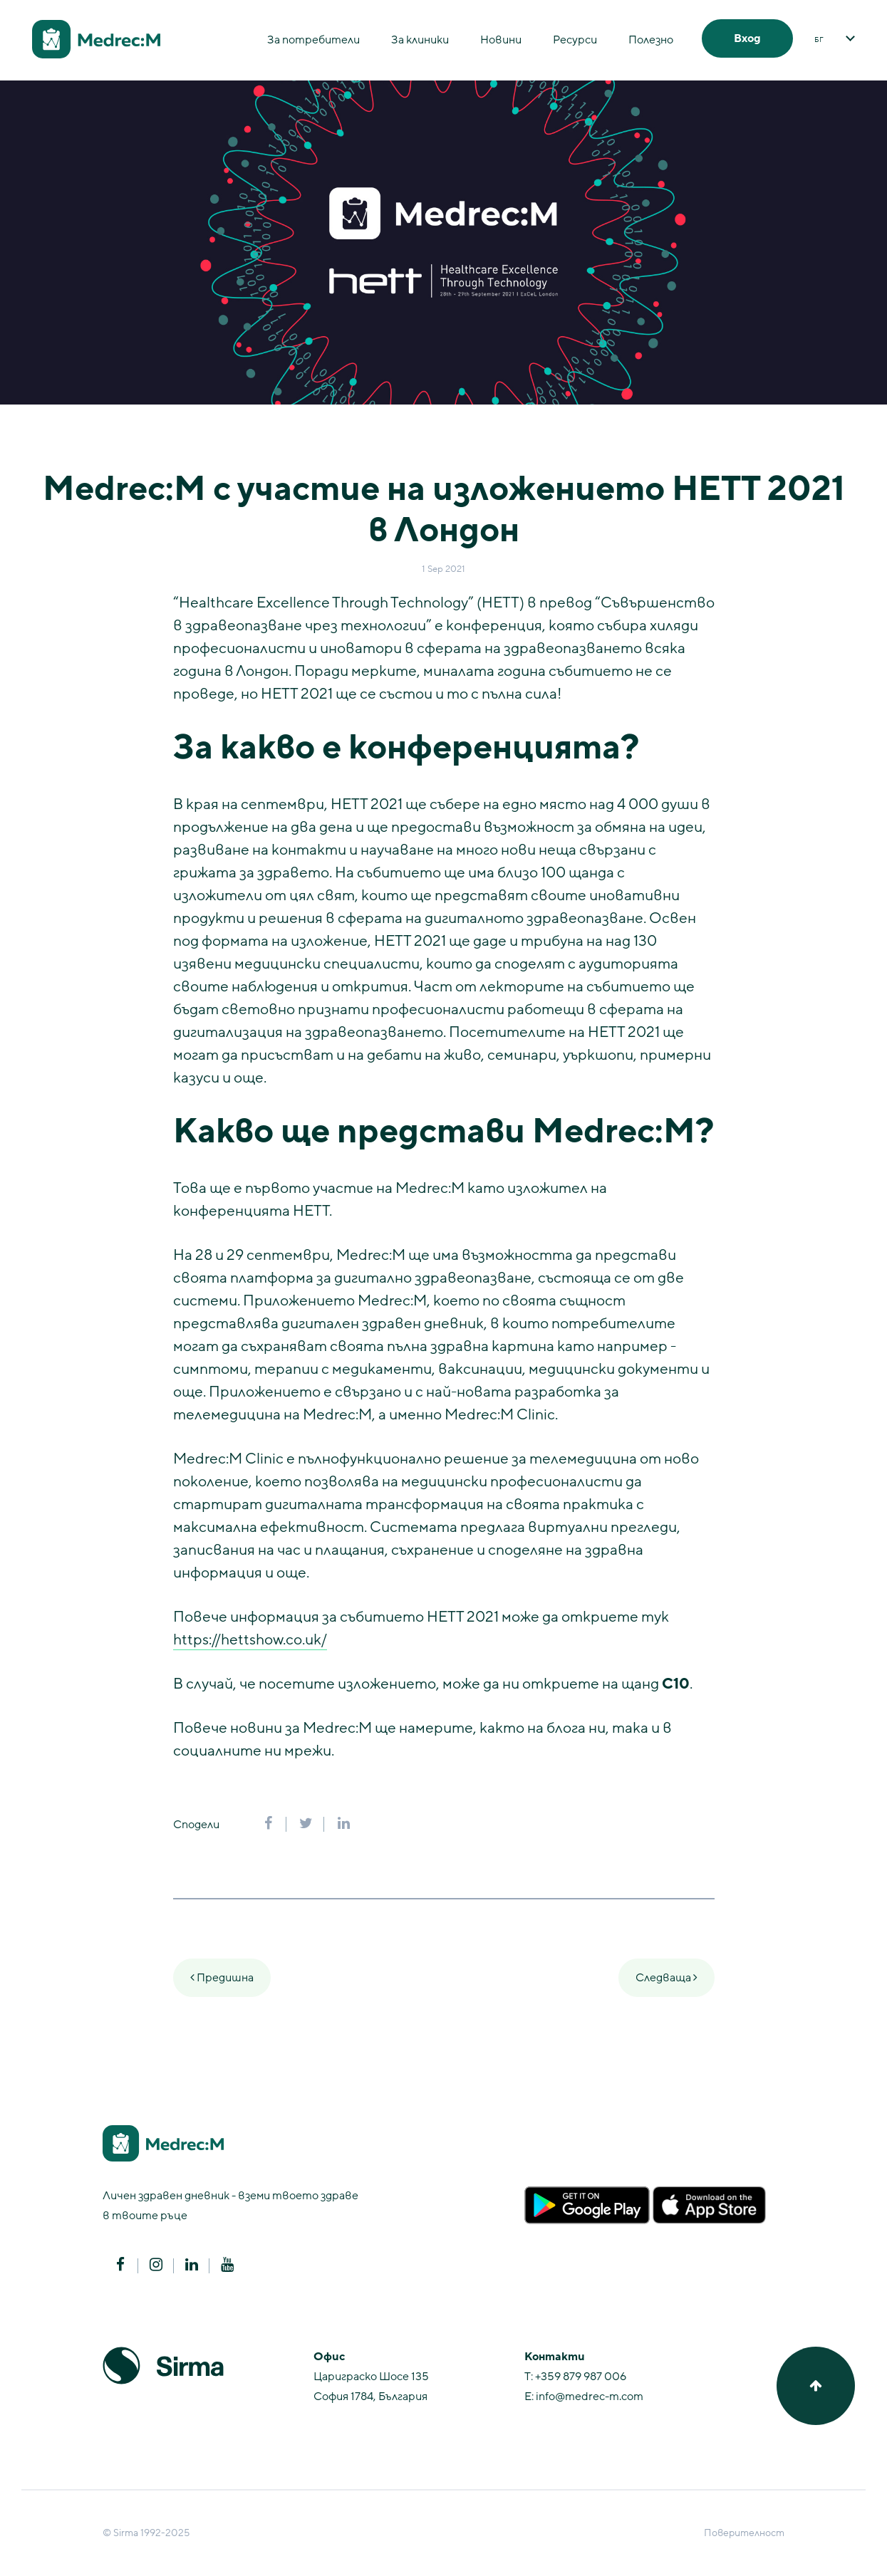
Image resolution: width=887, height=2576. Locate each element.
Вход (747, 38)
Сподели (196, 1824)
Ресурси (575, 40)
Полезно (650, 40)
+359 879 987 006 (580, 2376)
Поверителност (744, 2533)
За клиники (420, 40)
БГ (819, 40)
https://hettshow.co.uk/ (250, 1639)
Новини (501, 40)
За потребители (313, 40)
